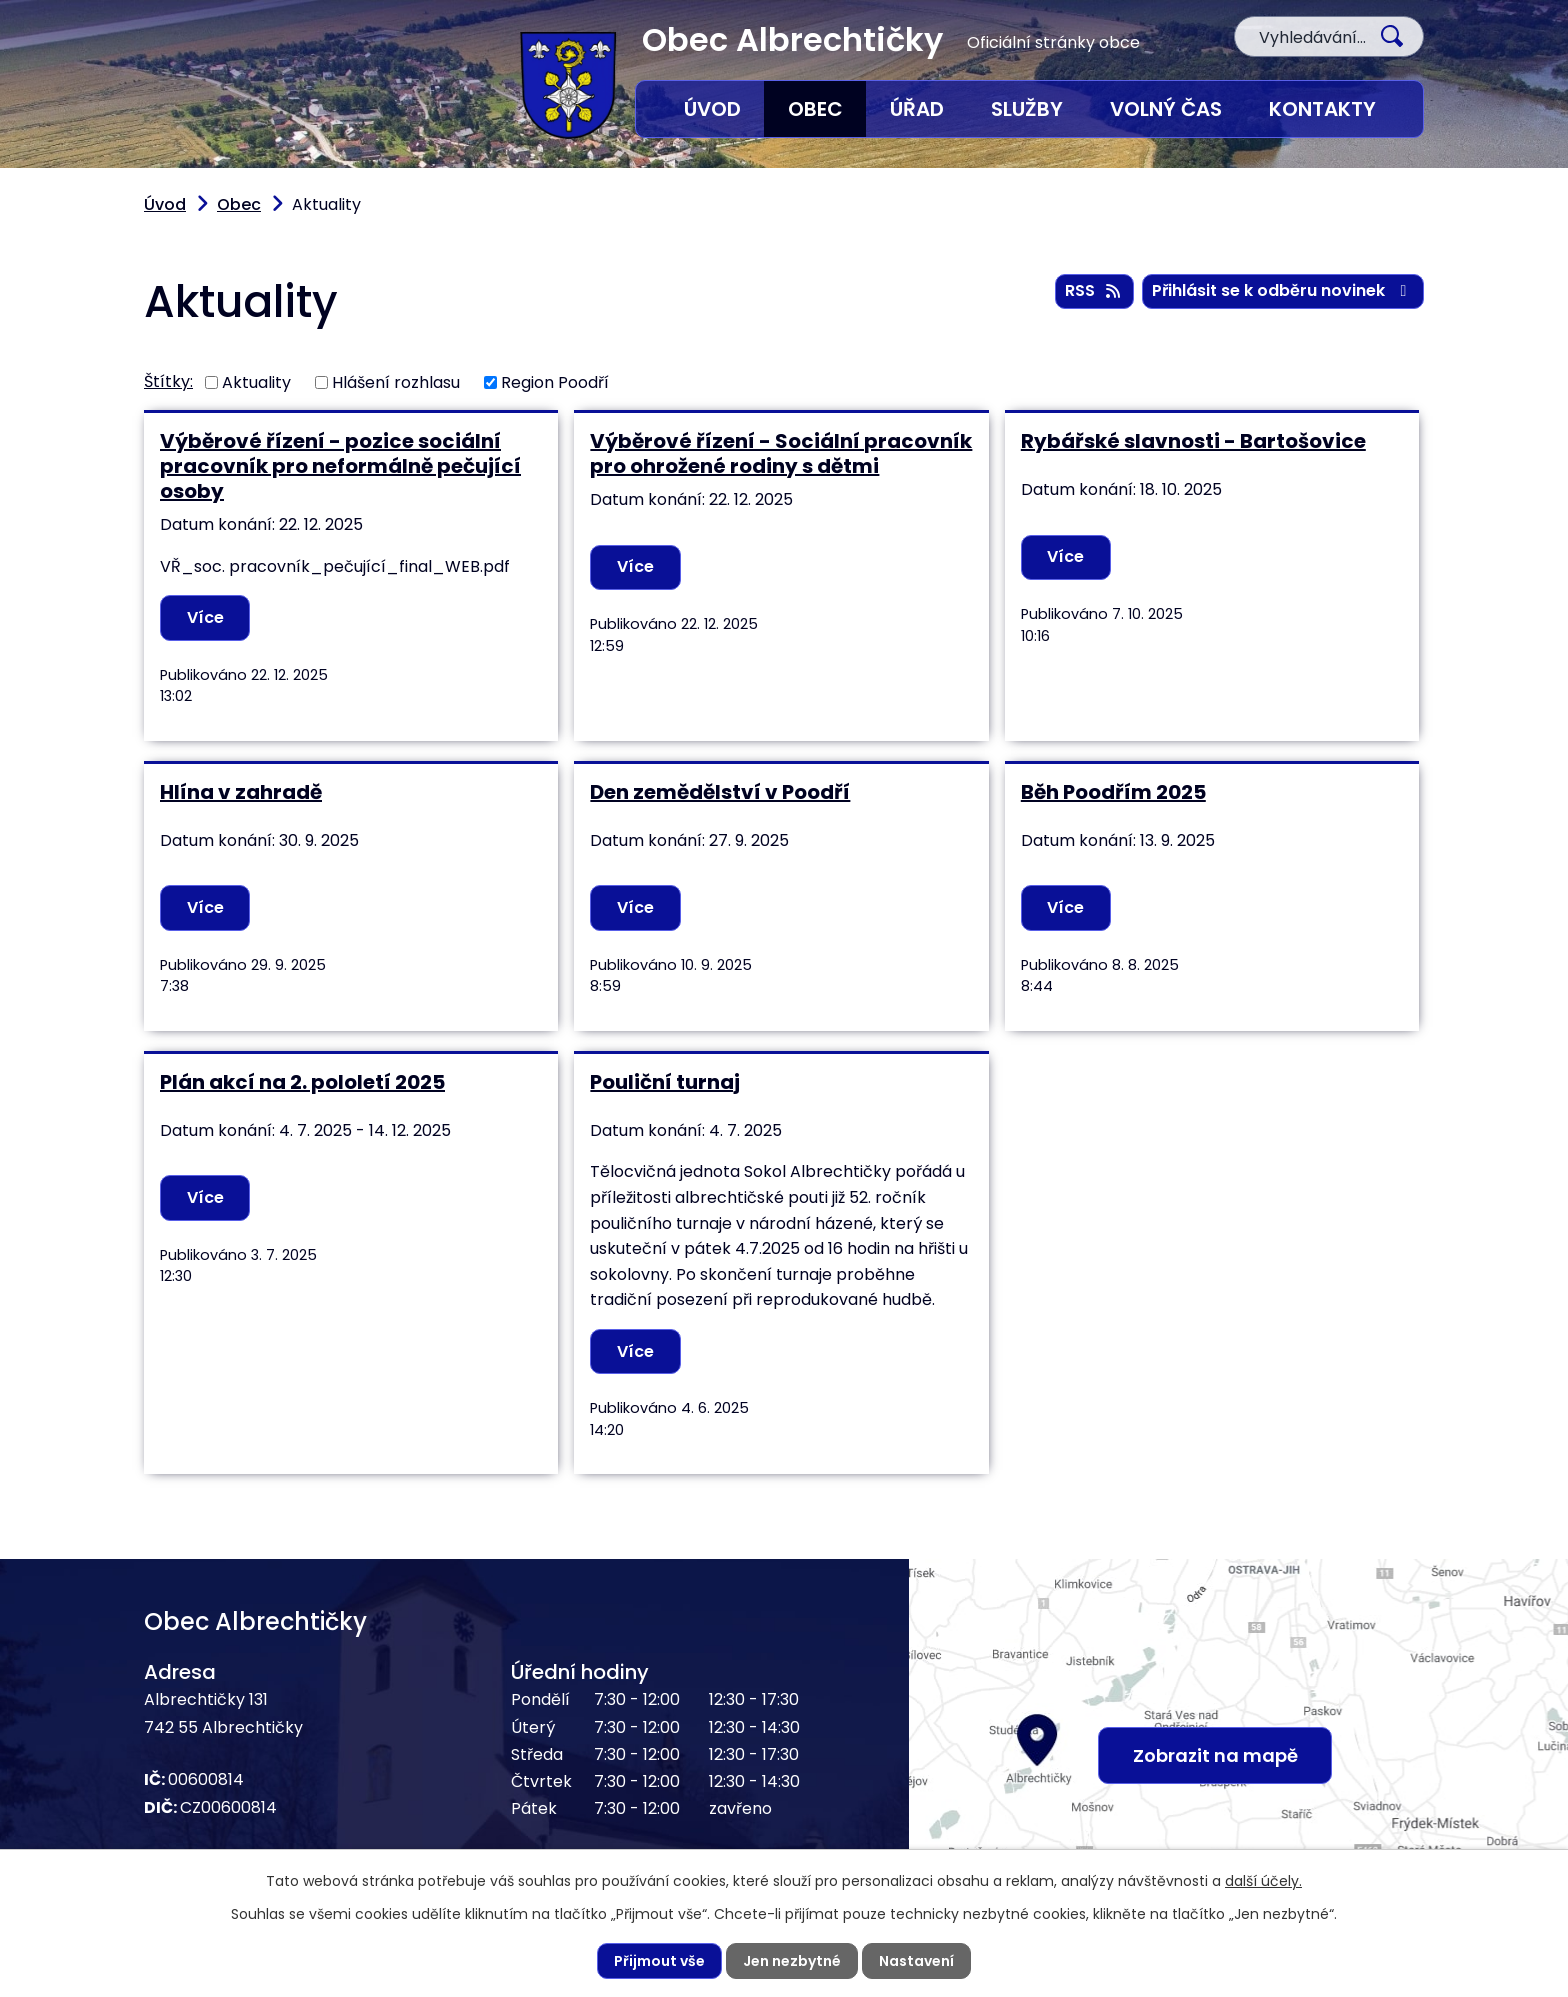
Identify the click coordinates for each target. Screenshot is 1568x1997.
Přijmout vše (659, 1961)
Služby (1027, 109)
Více (205, 617)
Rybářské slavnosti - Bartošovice (1193, 441)
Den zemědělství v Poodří (720, 792)
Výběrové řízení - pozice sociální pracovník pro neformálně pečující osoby (340, 466)
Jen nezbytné (792, 1961)
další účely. (1263, 1881)
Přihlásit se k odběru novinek (1282, 290)
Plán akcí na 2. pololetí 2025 (302, 1082)
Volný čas (1166, 109)
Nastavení (916, 1961)
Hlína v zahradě (241, 792)
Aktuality (256, 381)
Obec (815, 109)
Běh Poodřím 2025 (1113, 792)
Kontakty (1322, 109)
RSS (1094, 290)
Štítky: (168, 381)
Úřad (917, 109)
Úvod (712, 109)
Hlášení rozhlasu (396, 381)
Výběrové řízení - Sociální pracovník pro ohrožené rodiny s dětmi (781, 453)
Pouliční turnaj (665, 1082)
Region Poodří (555, 381)
